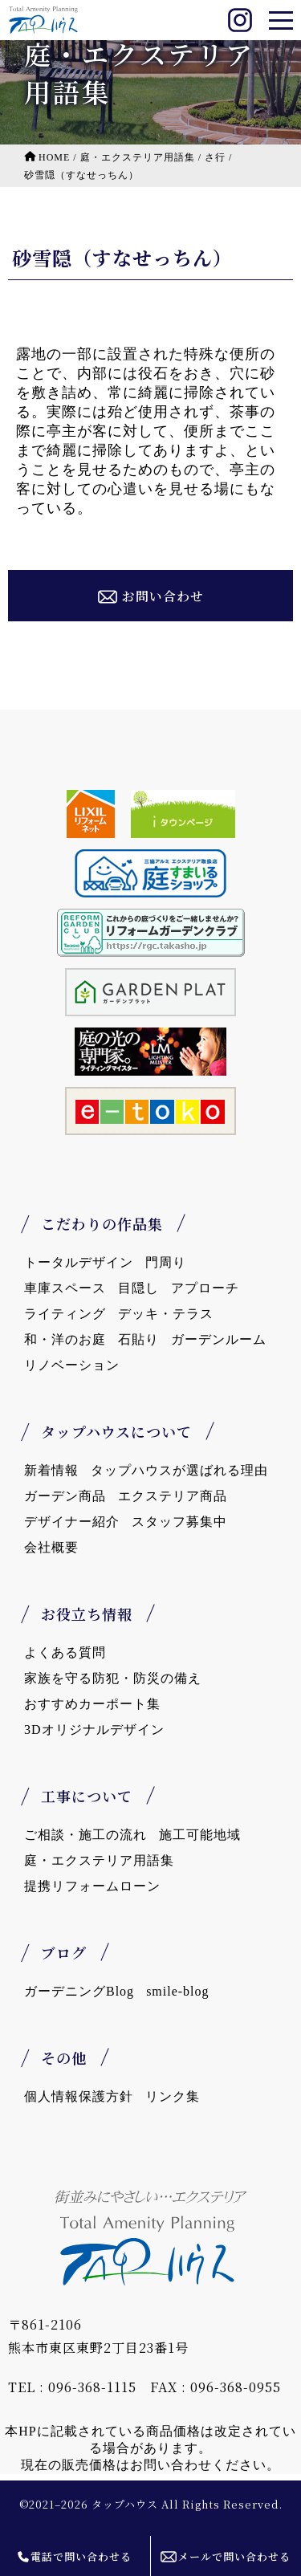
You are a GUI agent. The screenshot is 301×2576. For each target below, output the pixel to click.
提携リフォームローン (92, 1886)
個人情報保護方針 (78, 2096)
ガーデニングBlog (79, 1991)
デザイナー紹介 (72, 1521)
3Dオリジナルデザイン (94, 1729)
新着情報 (51, 1470)
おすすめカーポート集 (92, 1704)
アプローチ (205, 1288)
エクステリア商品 (172, 1496)
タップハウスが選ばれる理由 (179, 1470)
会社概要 (51, 1547)
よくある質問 (65, 1652)
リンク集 (172, 2096)
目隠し (138, 1288)
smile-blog (177, 1991)
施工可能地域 (200, 1834)
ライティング (65, 1314)
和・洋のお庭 (65, 1339)
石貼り (138, 1339)
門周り (165, 1262)
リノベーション (72, 1365)
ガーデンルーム (218, 1339)
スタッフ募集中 (179, 1521)
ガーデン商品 (65, 1496)
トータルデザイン (78, 1262)
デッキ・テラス (166, 1314)
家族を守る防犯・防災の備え (112, 1678)
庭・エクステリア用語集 (99, 1860)
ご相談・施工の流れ (85, 1834)
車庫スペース (65, 1288)
